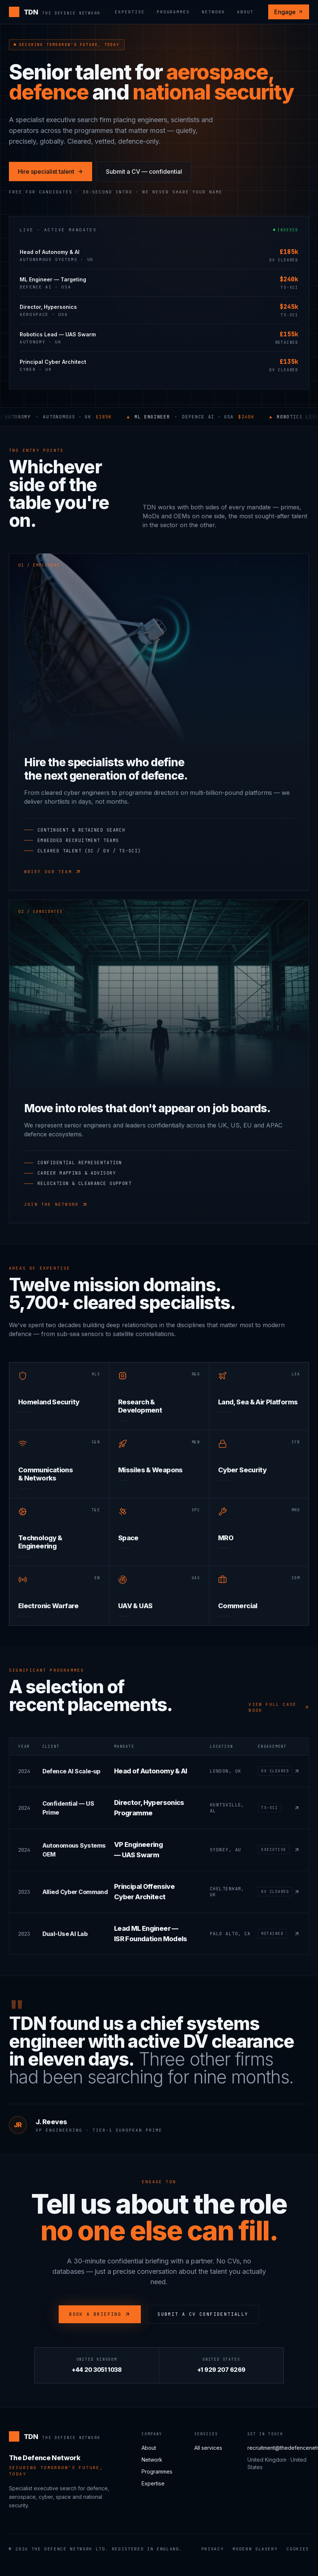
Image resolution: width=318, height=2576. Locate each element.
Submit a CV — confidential (144, 171)
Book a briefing (99, 2314)
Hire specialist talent (50, 171)
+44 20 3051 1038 (96, 2369)
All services (208, 2448)
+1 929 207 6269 (221, 2369)
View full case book (279, 1707)
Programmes (173, 11)
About (245, 11)
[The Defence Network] (54, 12)
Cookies (297, 2548)
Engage (288, 12)
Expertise (130, 11)
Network (213, 11)
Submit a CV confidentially (203, 2314)
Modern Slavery (255, 2548)
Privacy (212, 2548)
